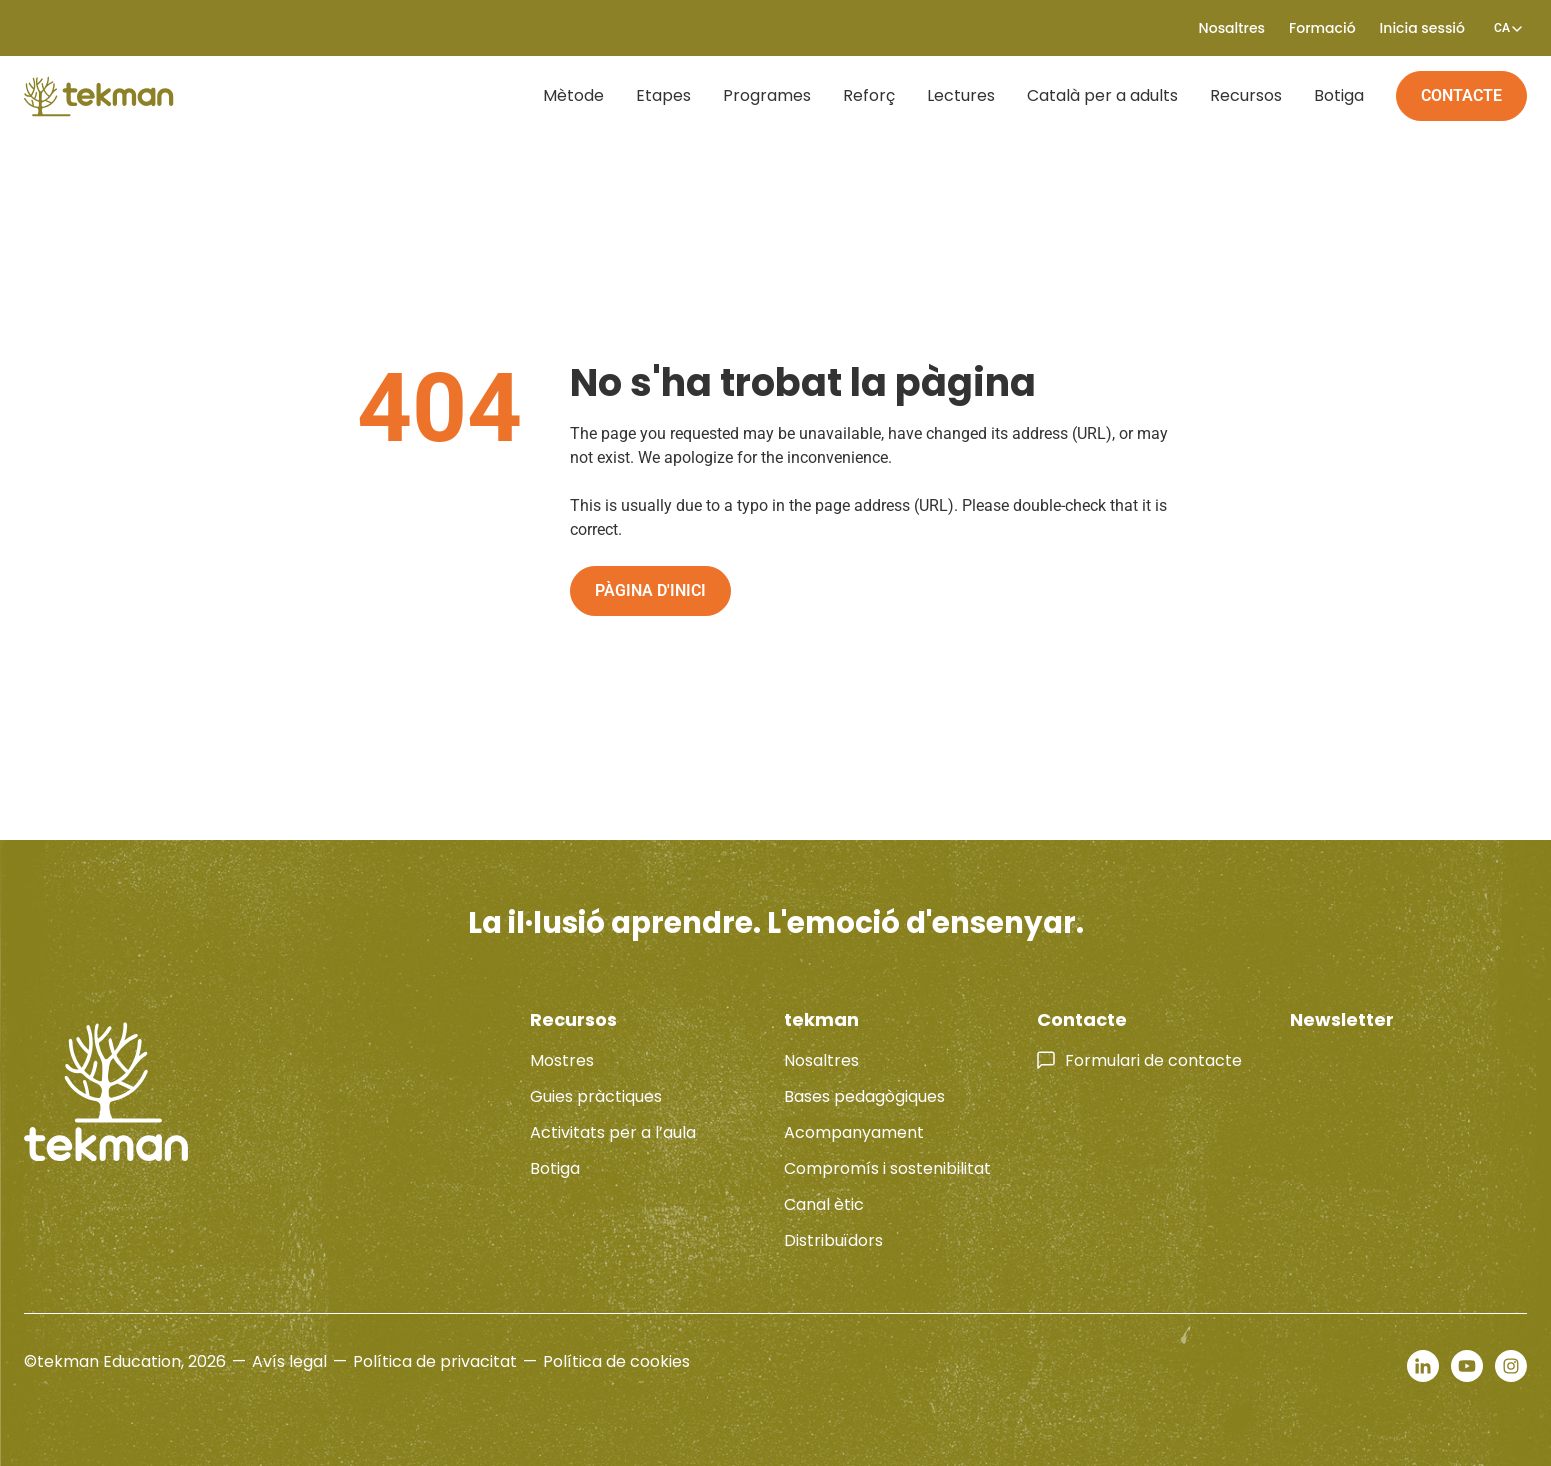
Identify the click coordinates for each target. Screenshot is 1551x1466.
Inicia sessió (1422, 28)
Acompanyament (854, 1132)
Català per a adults (1102, 95)
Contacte (1461, 95)
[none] (1502, 28)
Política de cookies (616, 1361)
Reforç (869, 95)
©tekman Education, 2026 (125, 1361)
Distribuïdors (833, 1240)
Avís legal (289, 1361)
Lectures (961, 95)
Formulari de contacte (1153, 1060)
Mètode (573, 95)
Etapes (663, 95)
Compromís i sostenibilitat (887, 1168)
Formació (1322, 28)
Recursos (1246, 95)
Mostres (562, 1060)
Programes (767, 95)
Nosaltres (1232, 28)
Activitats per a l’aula (613, 1132)
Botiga (1339, 95)
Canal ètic (824, 1204)
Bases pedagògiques (864, 1096)
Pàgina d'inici (650, 590)
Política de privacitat (435, 1361)
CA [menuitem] (1502, 28)
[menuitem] (1502, 28)
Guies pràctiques (596, 1096)
